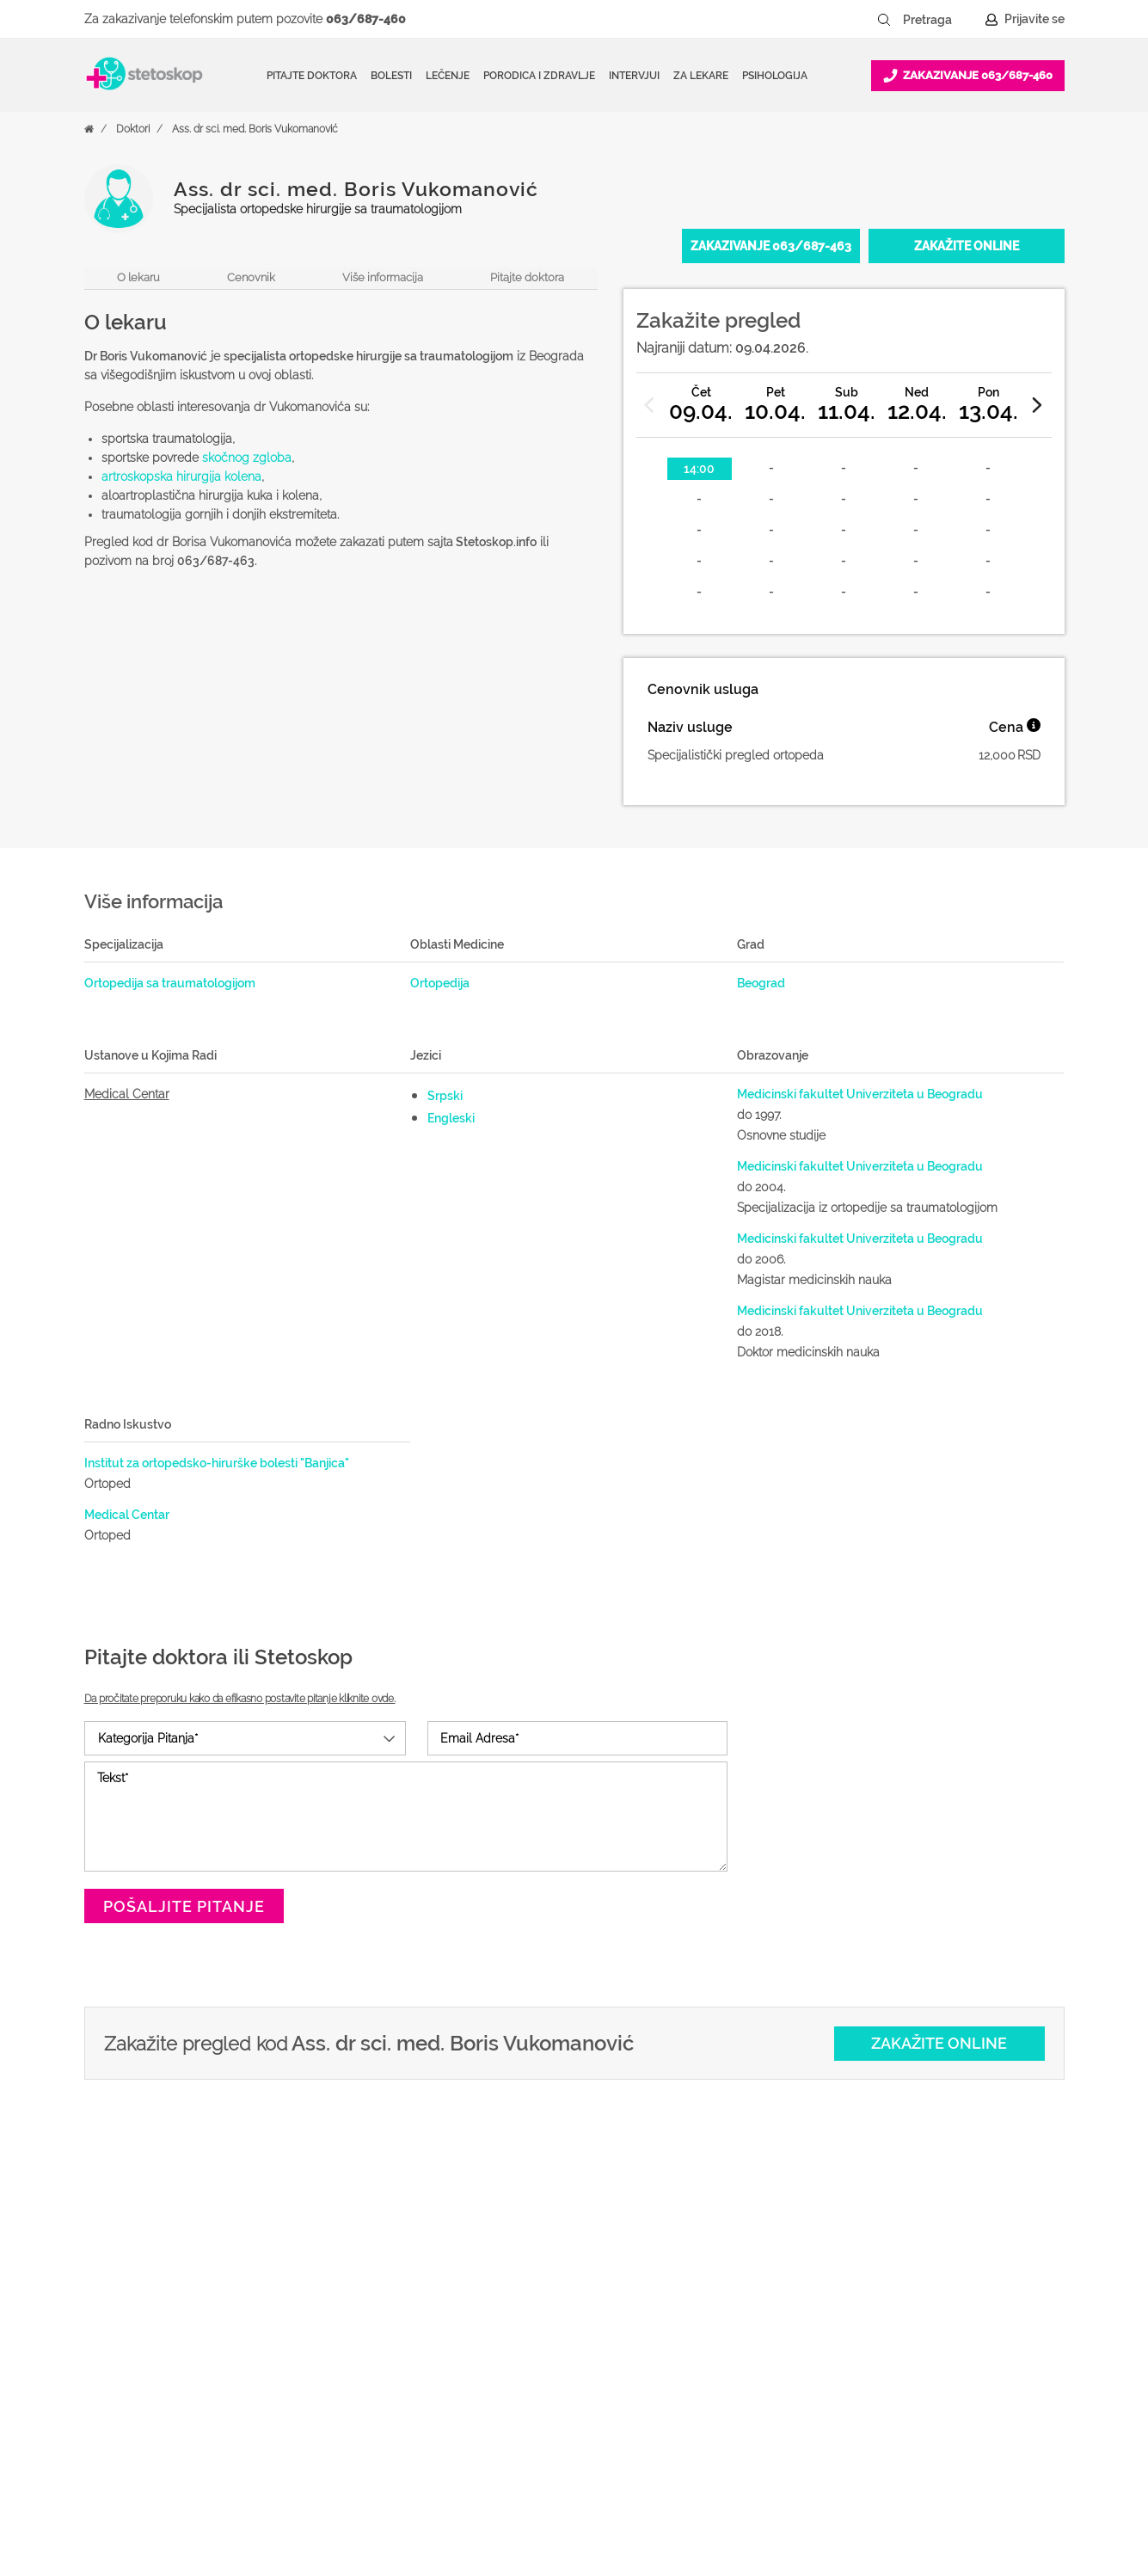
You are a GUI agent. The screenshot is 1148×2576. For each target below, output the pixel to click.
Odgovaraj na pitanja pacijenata (738, 2321)
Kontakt (891, 2404)
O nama (891, 2266)
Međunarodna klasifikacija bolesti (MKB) (521, 2417)
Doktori (133, 129)
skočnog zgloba (247, 457)
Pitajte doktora (312, 76)
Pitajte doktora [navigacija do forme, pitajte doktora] (527, 277)
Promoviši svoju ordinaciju (722, 2376)
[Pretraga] (939, 19)
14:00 (699, 469)
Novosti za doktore (702, 2404)
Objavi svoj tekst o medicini (726, 2349)
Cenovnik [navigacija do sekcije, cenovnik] (251, 277)
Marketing (897, 2349)
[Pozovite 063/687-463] (771, 246)
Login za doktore (696, 2431)
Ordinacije (453, 2294)
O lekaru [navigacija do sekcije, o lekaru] (138, 277)
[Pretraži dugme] (884, 20)
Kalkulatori (455, 2459)
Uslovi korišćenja (917, 2459)
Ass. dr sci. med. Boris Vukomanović (255, 129)
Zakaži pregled (467, 2321)
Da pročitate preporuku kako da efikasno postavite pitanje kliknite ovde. (240, 1699)
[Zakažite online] (967, 246)
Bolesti (444, 2376)
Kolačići (890, 2321)
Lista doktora (684, 2459)
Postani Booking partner (717, 2294)
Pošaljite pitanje (184, 1906)
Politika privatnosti (921, 2294)
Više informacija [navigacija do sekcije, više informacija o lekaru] (382, 277)
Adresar (890, 2376)
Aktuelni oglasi (911, 2431)
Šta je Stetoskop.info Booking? (736, 2266)
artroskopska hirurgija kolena (181, 476)
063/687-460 (366, 19)
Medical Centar (126, 1094)
